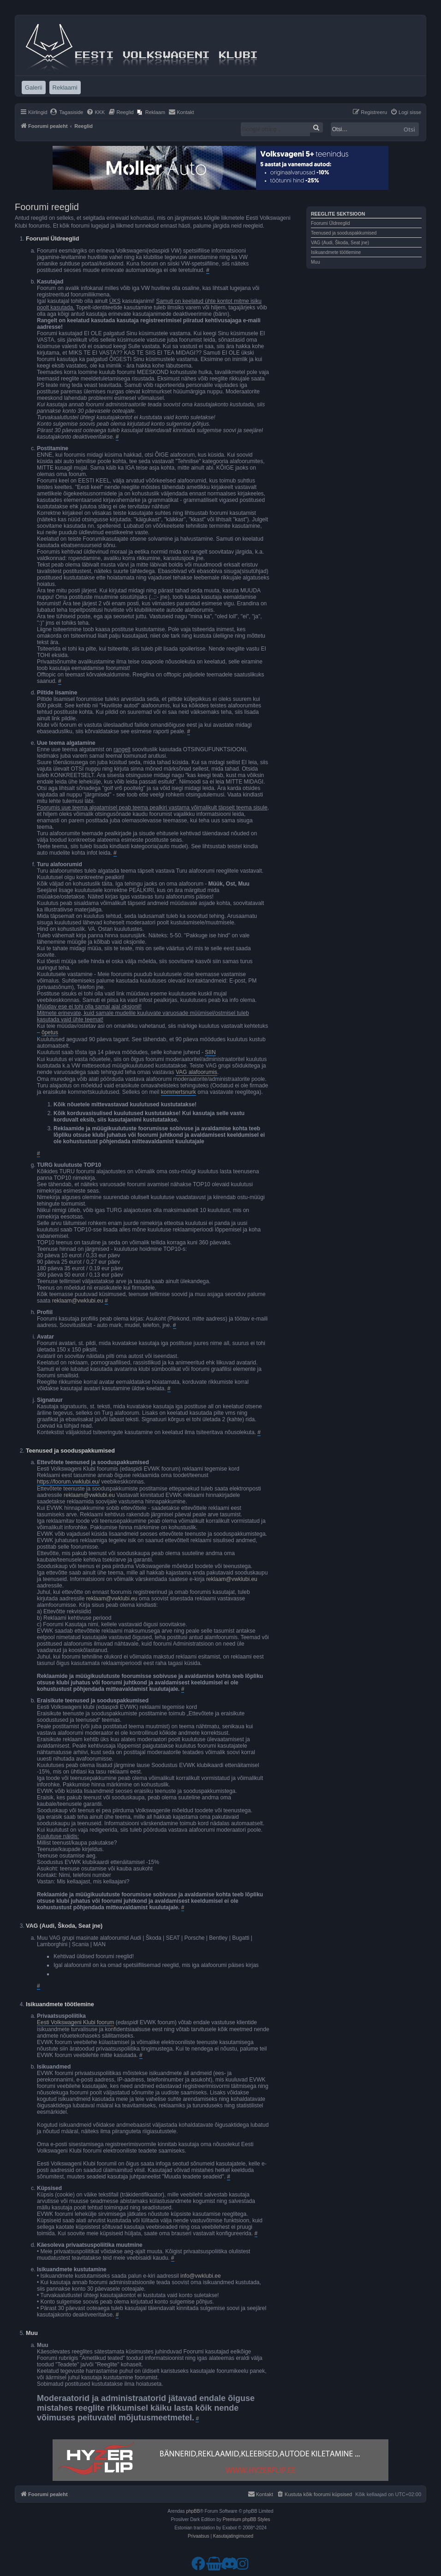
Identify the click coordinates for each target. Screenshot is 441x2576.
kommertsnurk (178, 1092)
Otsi (409, 129)
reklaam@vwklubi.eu (77, 1300)
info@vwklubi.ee (200, 2276)
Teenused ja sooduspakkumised (343, 232)
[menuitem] (66, 112)
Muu (315, 262)
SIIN (210, 1052)
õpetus (50, 1032)
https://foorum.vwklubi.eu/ (68, 1481)
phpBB (193, 2511)
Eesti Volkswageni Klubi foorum (75, 2022)
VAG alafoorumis (196, 1072)
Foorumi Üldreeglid (330, 223)
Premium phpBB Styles (246, 2519)
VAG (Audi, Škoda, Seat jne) (340, 242)
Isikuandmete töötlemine (336, 252)
